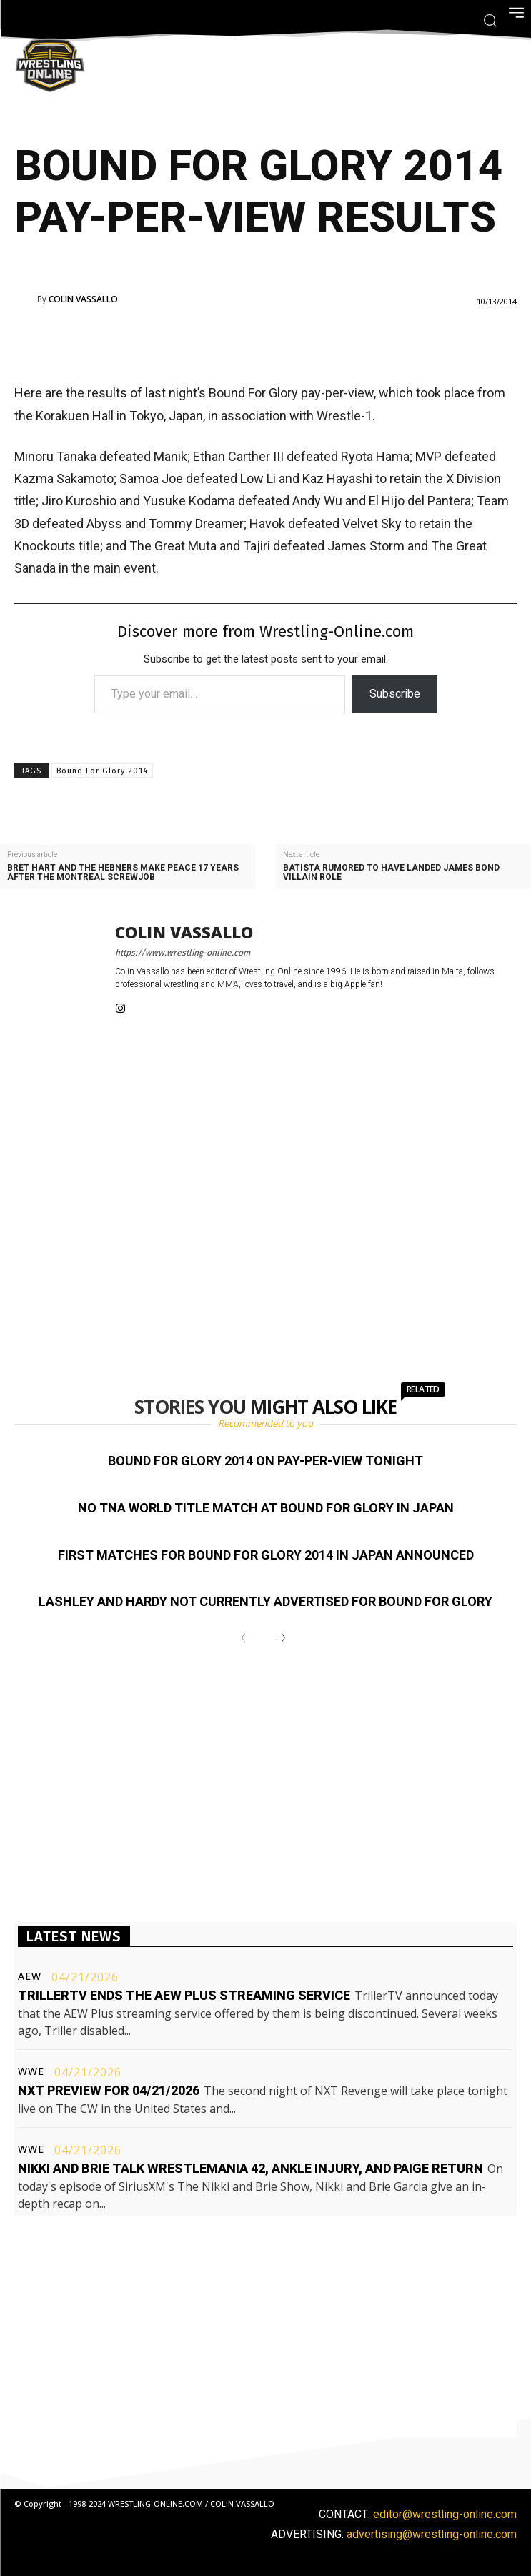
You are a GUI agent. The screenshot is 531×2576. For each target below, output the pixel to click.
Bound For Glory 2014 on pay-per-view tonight (265, 1460)
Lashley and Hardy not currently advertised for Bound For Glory (265, 1601)
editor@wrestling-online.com (445, 2514)
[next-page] (280, 1639)
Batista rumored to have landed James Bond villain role (391, 872)
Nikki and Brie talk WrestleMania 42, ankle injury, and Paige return (250, 2168)
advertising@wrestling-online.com (432, 2534)
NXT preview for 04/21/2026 (108, 2090)
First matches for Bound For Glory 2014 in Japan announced (266, 1554)
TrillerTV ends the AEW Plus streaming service (184, 1995)
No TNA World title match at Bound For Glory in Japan (266, 1507)
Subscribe (394, 693)
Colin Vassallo (83, 299)
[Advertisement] (246, 341)
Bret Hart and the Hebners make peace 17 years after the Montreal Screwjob (123, 872)
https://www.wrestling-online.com (182, 953)
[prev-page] (246, 1639)
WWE (31, 2071)
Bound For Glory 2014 (102, 771)
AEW (29, 1976)
